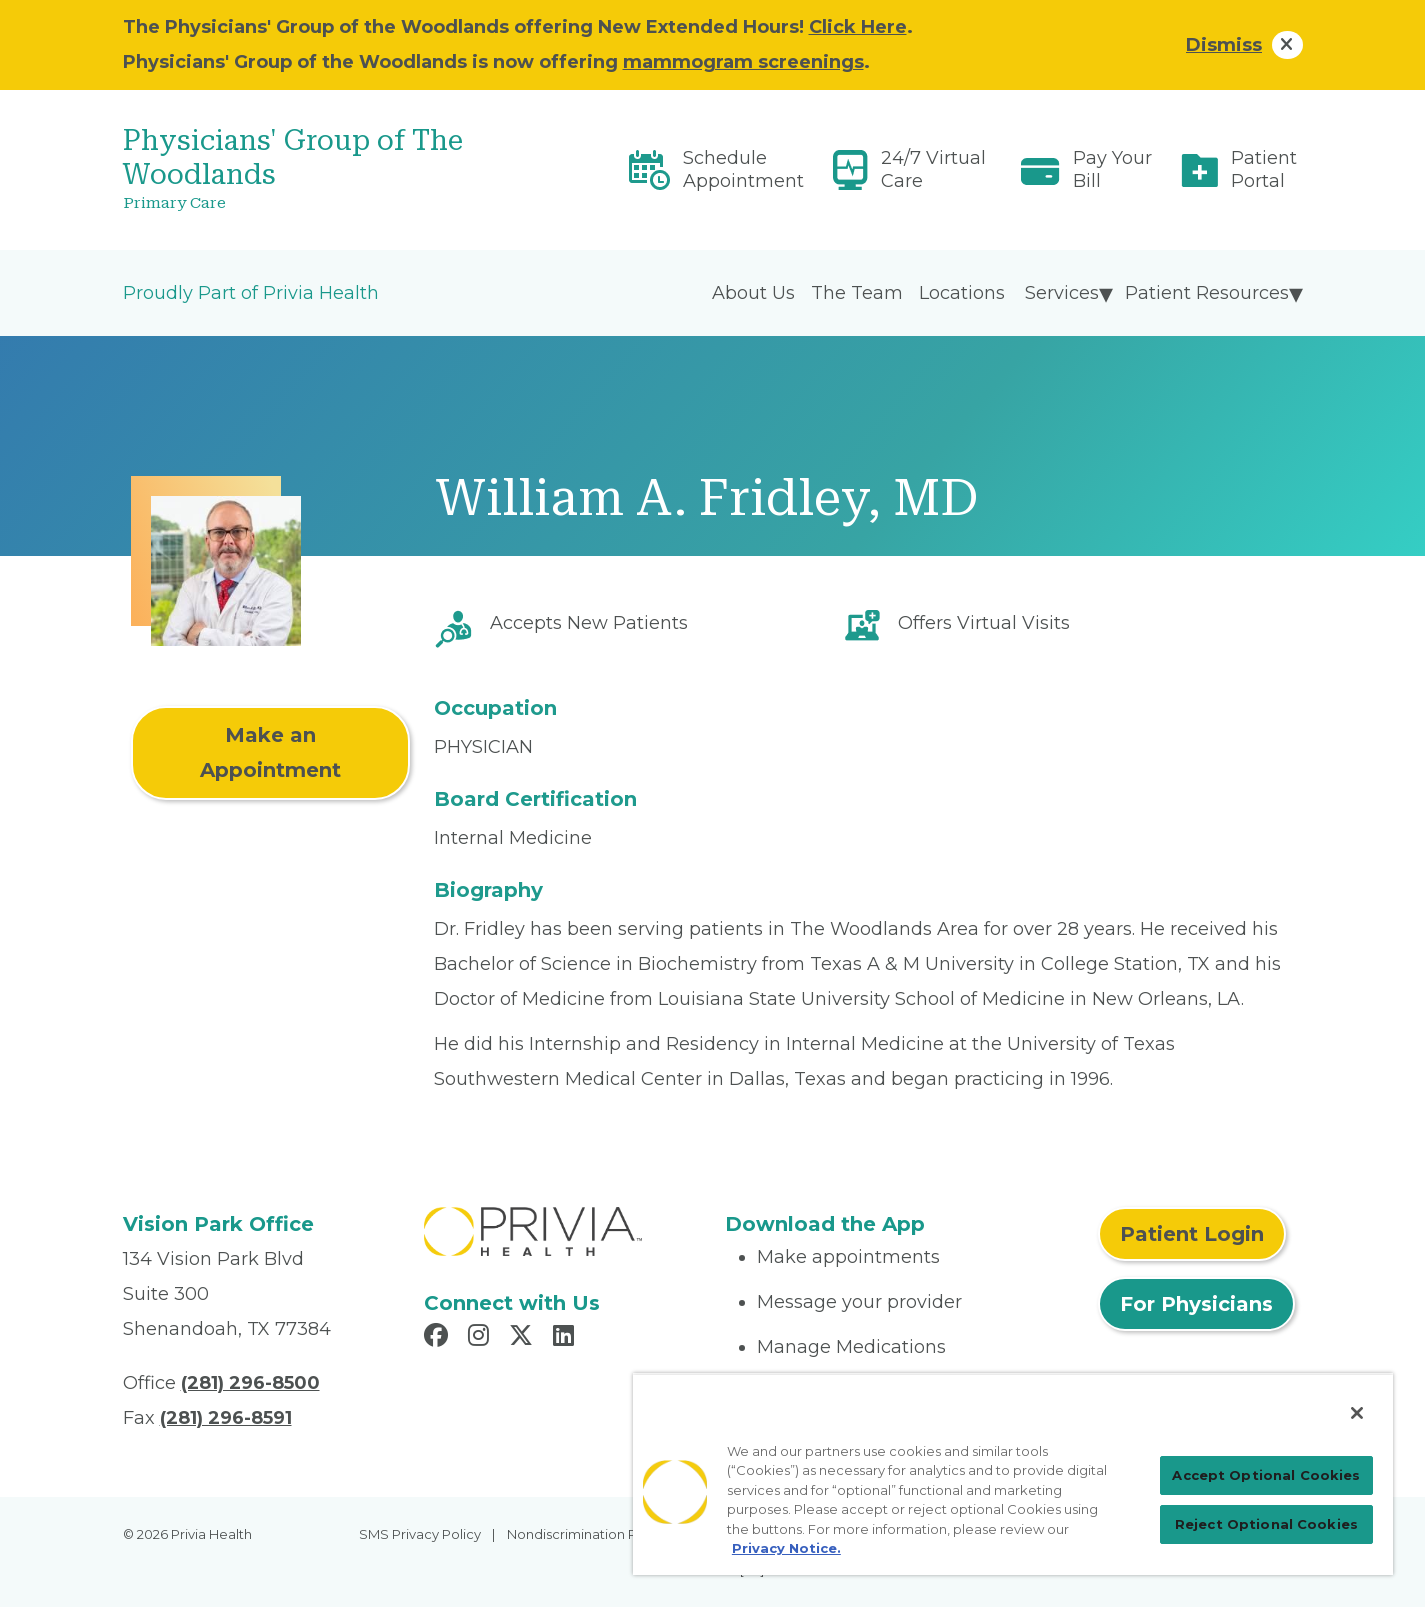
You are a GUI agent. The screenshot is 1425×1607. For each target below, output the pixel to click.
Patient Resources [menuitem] (1207, 293)
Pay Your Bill (1112, 169)
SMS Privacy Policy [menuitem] (420, 1534)
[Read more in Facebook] (439, 1338)
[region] (1013, 1474)
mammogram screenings (743, 62)
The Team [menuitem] (857, 293)
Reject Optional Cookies (1266, 1524)
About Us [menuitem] (753, 293)
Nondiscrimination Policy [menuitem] (587, 1534)
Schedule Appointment (743, 169)
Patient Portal (1264, 169)
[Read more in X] (524, 1338)
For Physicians (1196, 1304)
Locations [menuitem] (962, 293)
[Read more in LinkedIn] (566, 1338)
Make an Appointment (270, 752)
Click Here (858, 27)
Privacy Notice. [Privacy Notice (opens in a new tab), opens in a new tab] (786, 1548)
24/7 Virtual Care (933, 169)
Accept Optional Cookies (1266, 1475)
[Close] (1357, 1413)
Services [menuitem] (1062, 293)
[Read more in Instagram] (481, 1338)
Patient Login (1192, 1234)
